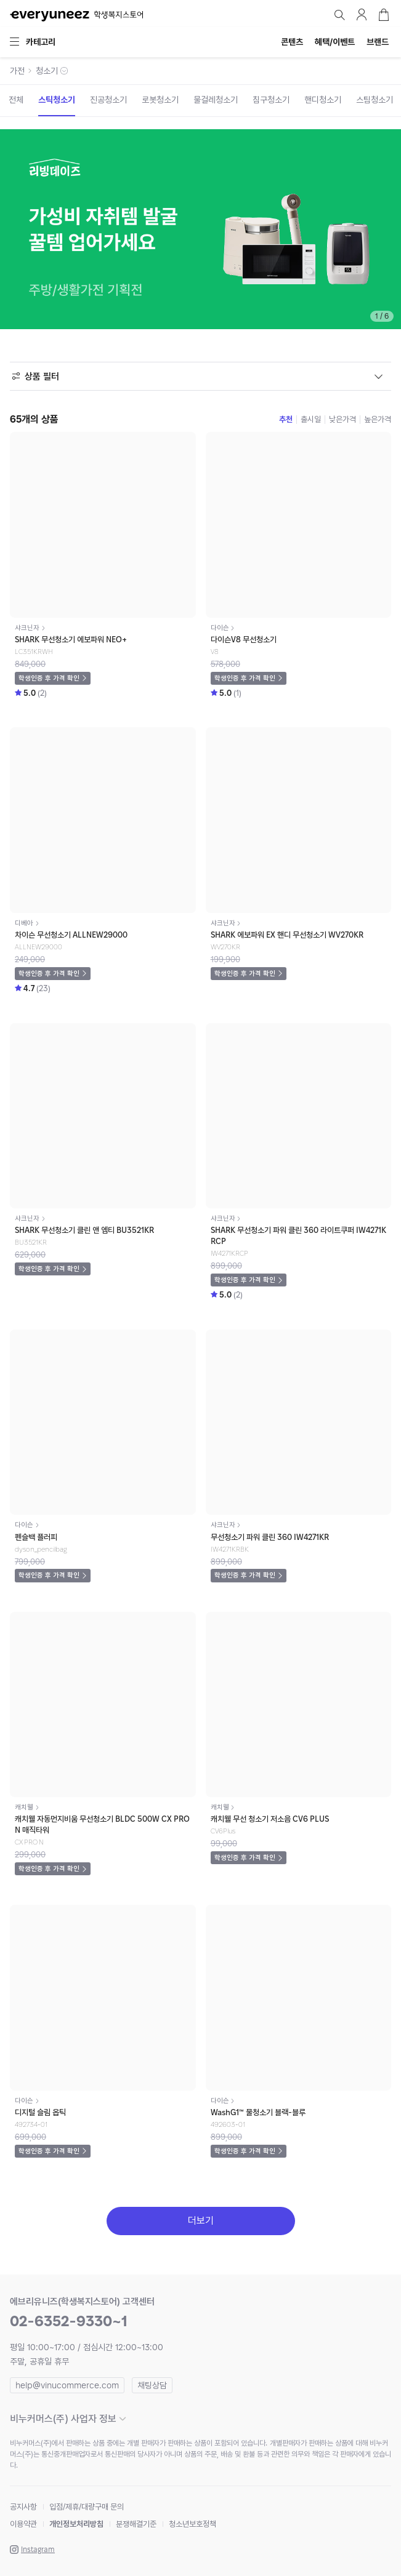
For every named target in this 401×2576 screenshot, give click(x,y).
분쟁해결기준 (136, 2524)
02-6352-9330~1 (69, 2321)
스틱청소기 (56, 100)
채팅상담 (152, 2385)
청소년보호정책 (192, 2524)
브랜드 (378, 42)
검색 (339, 14)
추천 (286, 419)
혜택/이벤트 (335, 42)
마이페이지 (361, 14)
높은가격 (377, 419)
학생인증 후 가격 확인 (48, 678)
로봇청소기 (160, 100)
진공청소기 (108, 100)
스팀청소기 (374, 100)
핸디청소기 (322, 100)
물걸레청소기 (215, 100)
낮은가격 (342, 419)
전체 (16, 100)
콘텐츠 (292, 42)
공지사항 (23, 2506)
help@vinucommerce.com (67, 2385)
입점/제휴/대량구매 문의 (86, 2506)
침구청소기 (271, 100)
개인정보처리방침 (76, 2524)
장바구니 (383, 14)
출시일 (311, 419)
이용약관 (23, 2524)
